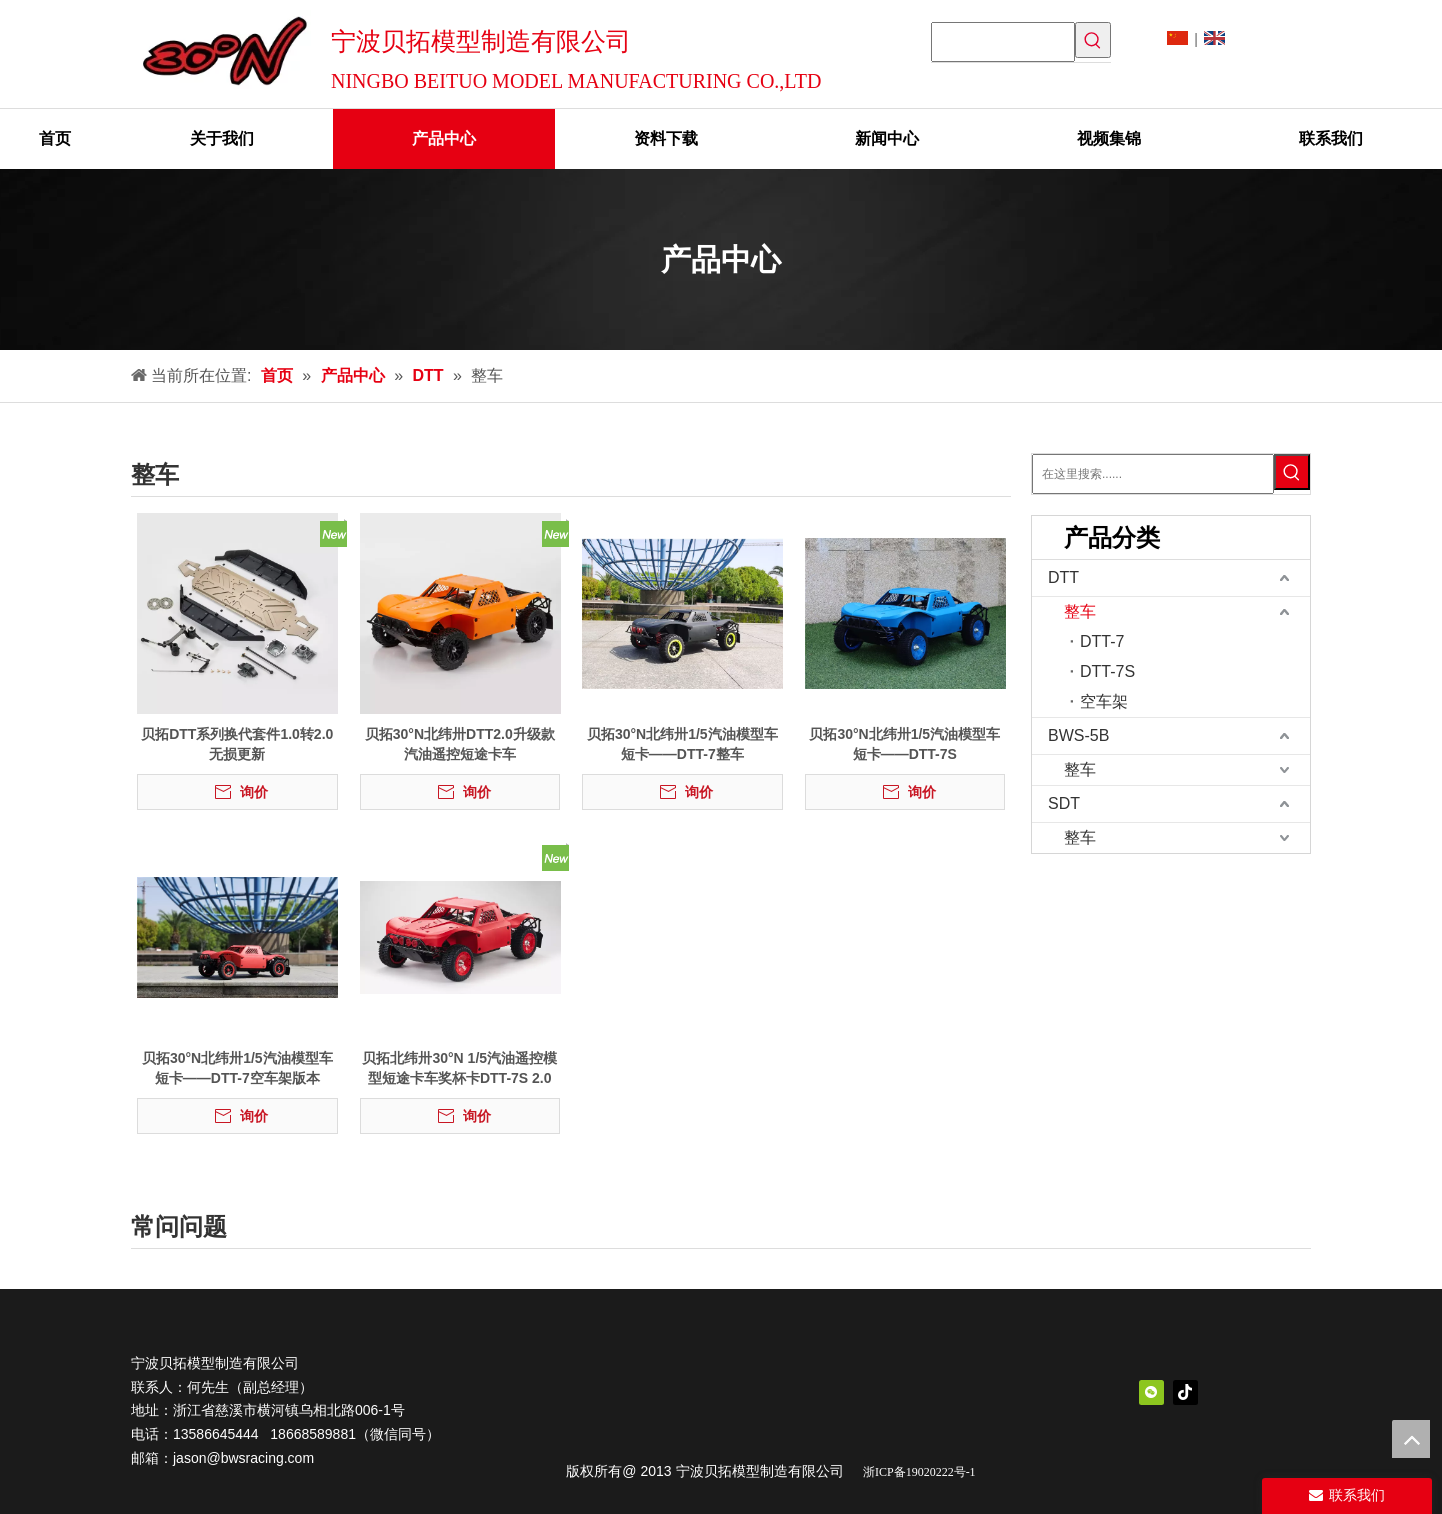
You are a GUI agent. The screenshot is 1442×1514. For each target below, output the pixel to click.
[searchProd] (1003, 42)
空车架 (1104, 701)
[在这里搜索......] (1153, 474)
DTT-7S (1107, 671)
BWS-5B (1078, 735)
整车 (1080, 611)
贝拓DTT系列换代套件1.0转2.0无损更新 (237, 744)
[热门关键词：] (1093, 40)
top (1411, 1439)
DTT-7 (1102, 641)
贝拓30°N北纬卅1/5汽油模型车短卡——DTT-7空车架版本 (237, 1068)
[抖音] (1185, 1392)
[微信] (1151, 1392)
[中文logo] (771, 1391)
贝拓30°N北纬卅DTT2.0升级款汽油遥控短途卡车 (460, 744)
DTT (1063, 577)
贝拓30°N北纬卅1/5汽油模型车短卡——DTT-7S (904, 744)
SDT (1064, 803)
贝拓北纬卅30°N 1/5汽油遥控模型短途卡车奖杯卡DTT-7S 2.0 (459, 1068)
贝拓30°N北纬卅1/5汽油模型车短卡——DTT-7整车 (682, 744)
